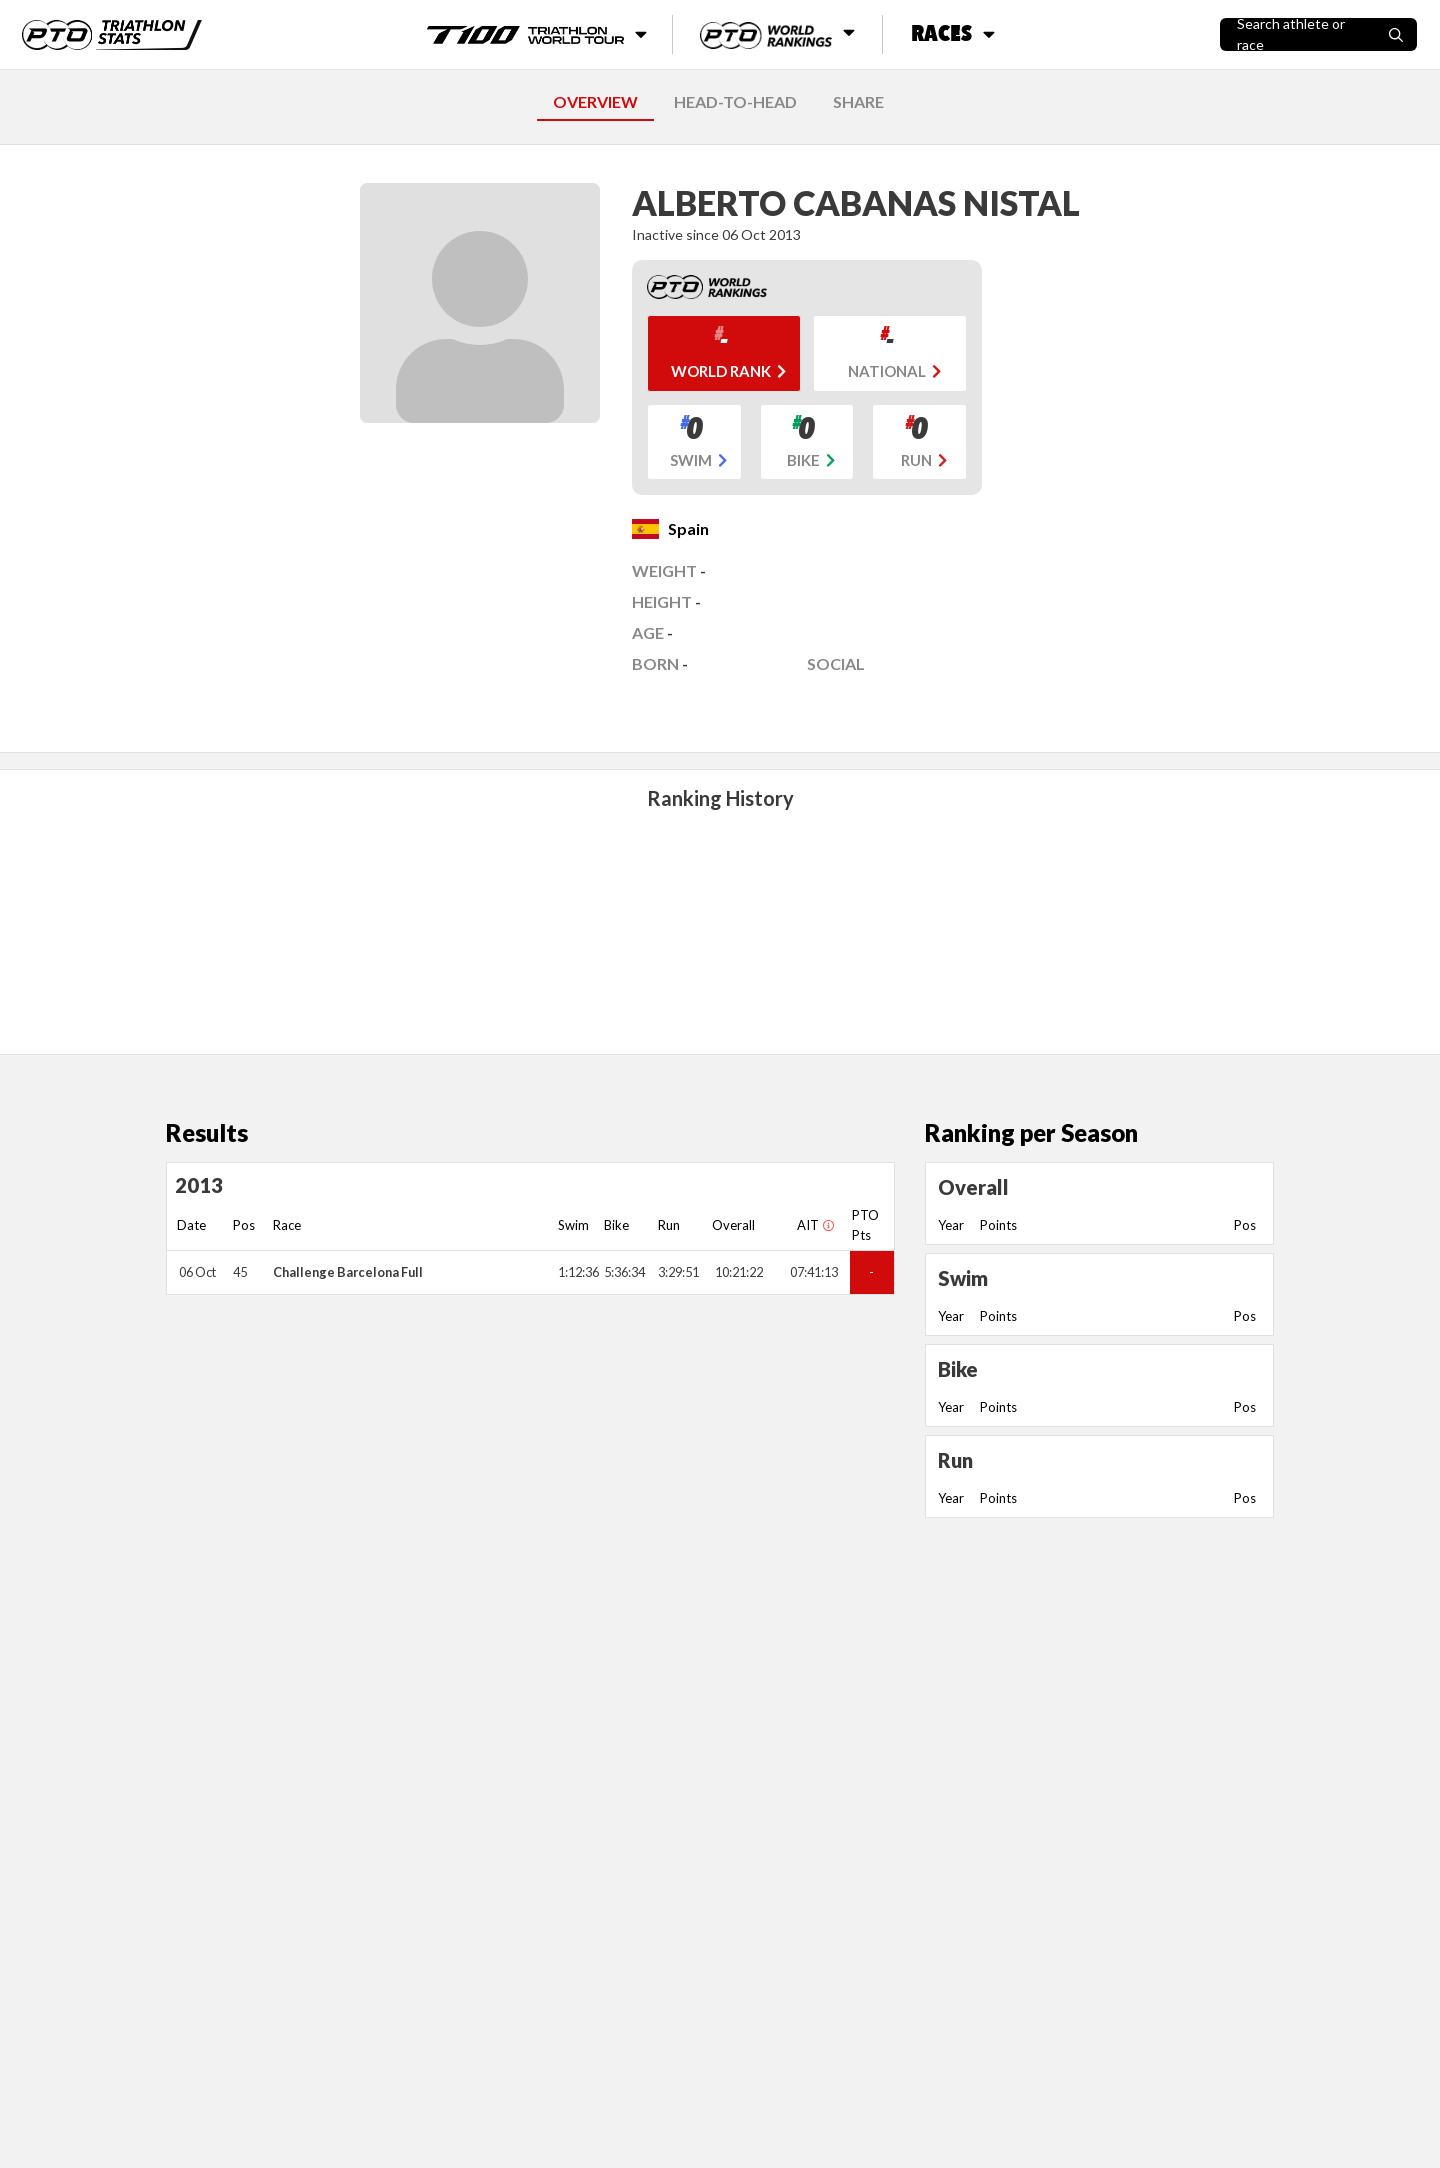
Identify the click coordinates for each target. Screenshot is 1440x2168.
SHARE (858, 101)
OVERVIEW (595, 101)
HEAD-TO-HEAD (735, 101)
